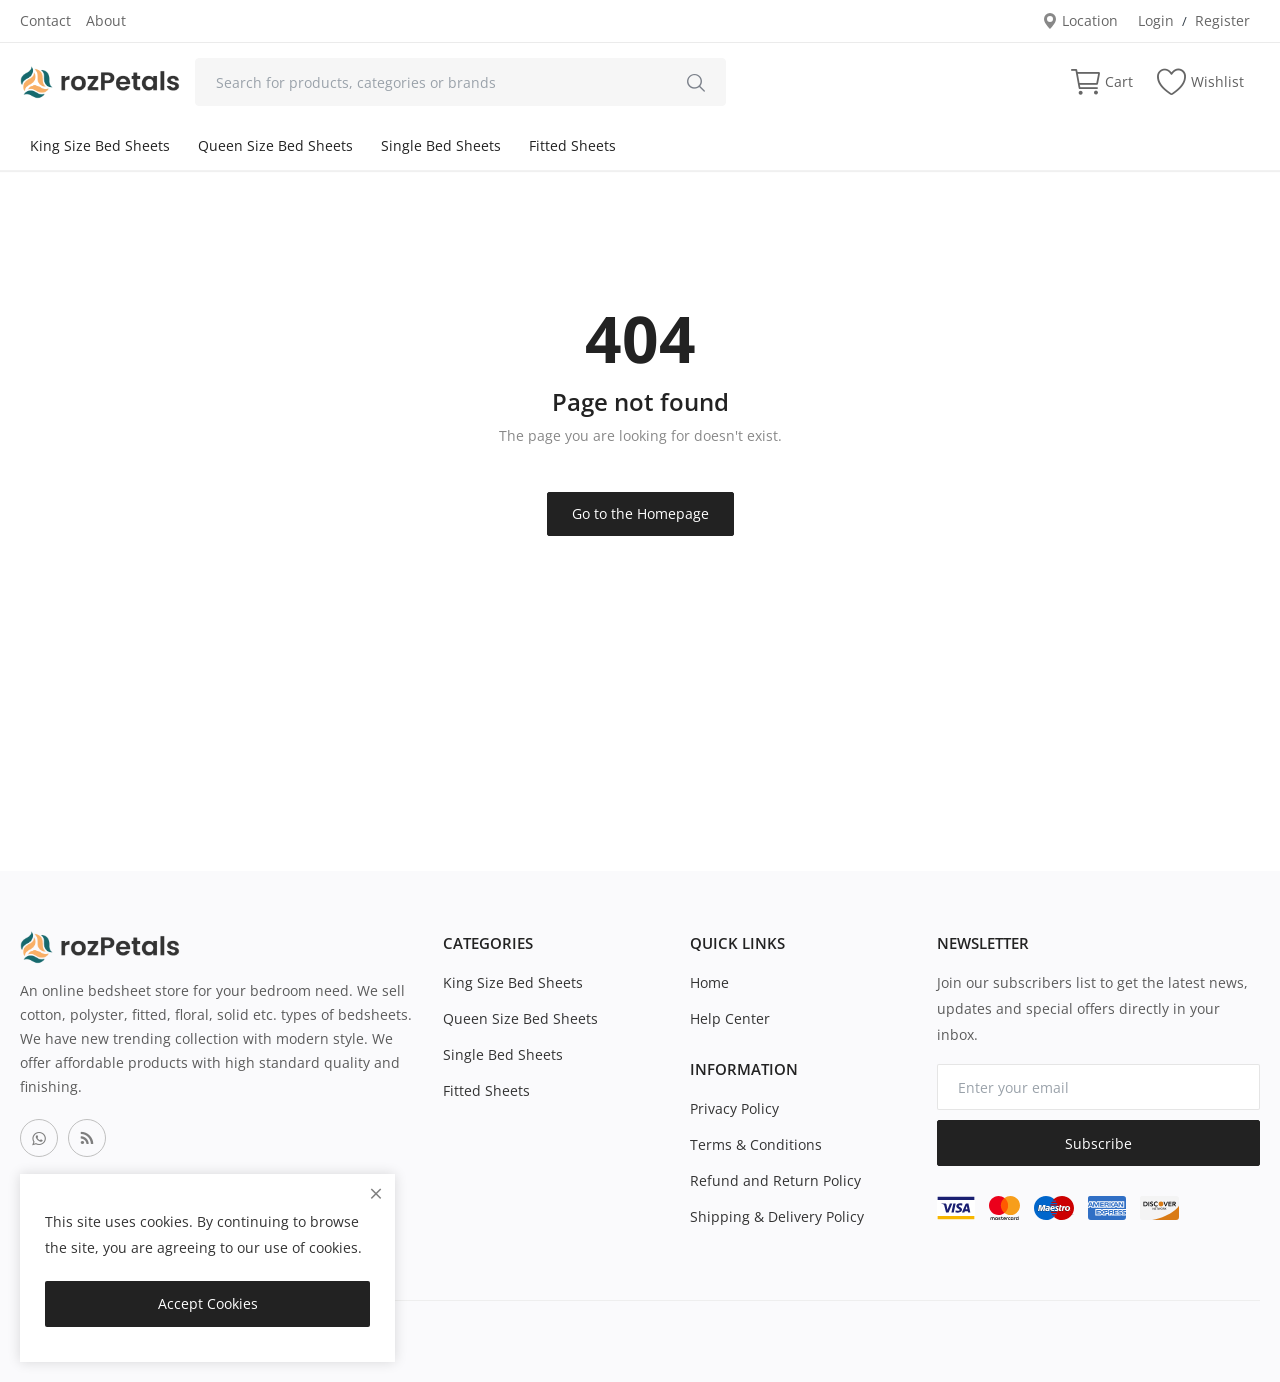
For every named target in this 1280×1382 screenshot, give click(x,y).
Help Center (730, 1018)
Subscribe (1098, 1143)
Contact (45, 20)
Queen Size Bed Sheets (275, 145)
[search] (696, 82)
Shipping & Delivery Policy (777, 1216)
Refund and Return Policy (775, 1180)
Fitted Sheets (572, 145)
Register (1222, 20)
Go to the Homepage (640, 513)
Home (709, 982)
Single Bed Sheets (441, 145)
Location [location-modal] (1080, 20)
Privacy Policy (734, 1108)
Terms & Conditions (756, 1144)
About (106, 20)
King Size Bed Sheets (100, 145)
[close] (376, 1193)
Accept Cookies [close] (208, 1303)
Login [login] (1156, 20)
